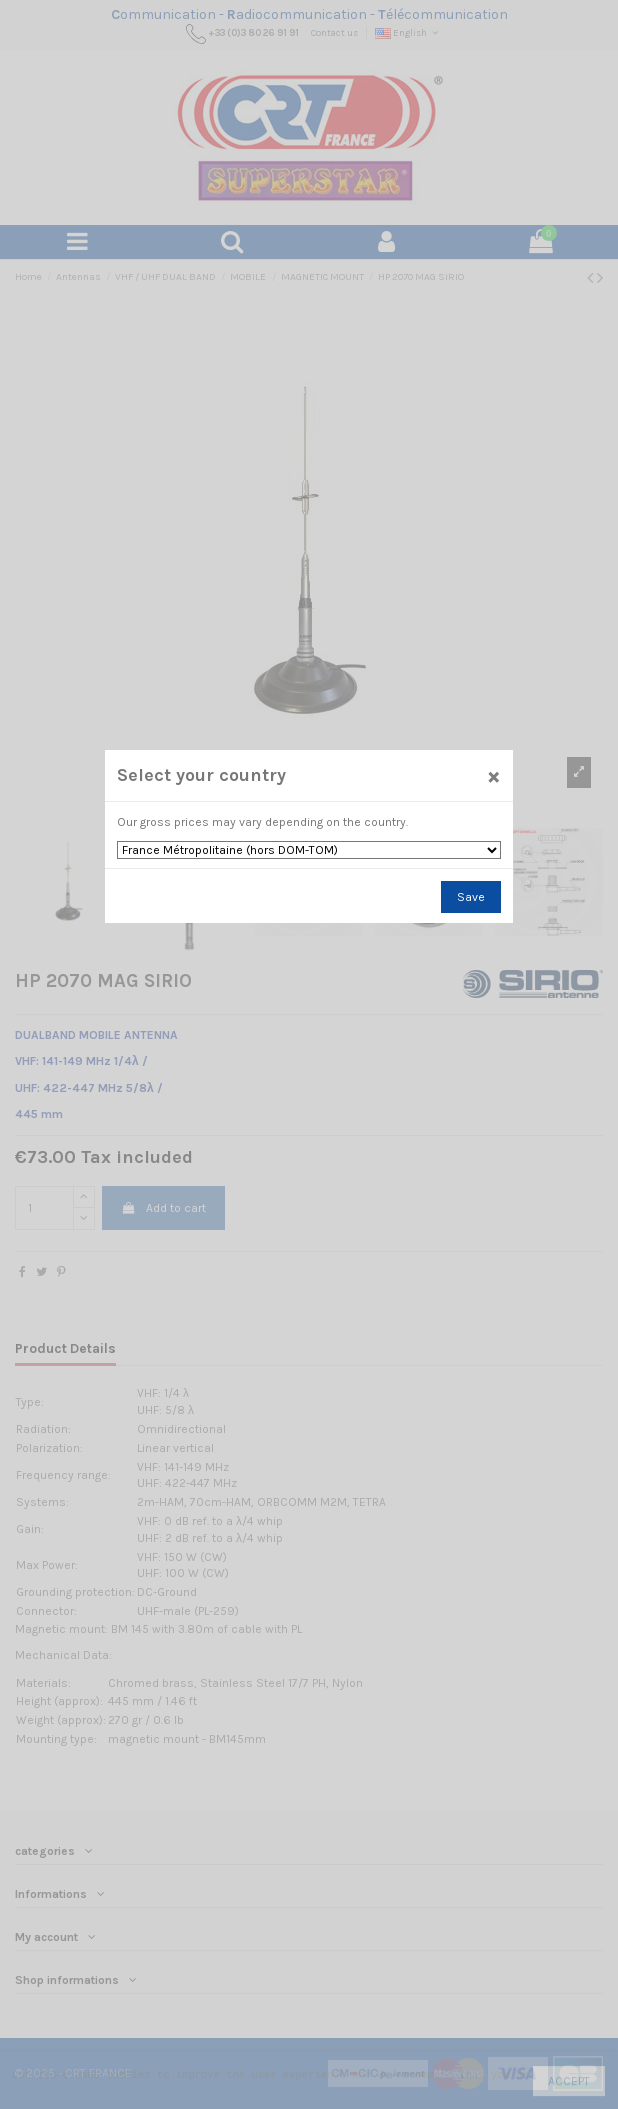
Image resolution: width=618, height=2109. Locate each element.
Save (471, 897)
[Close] (494, 775)
